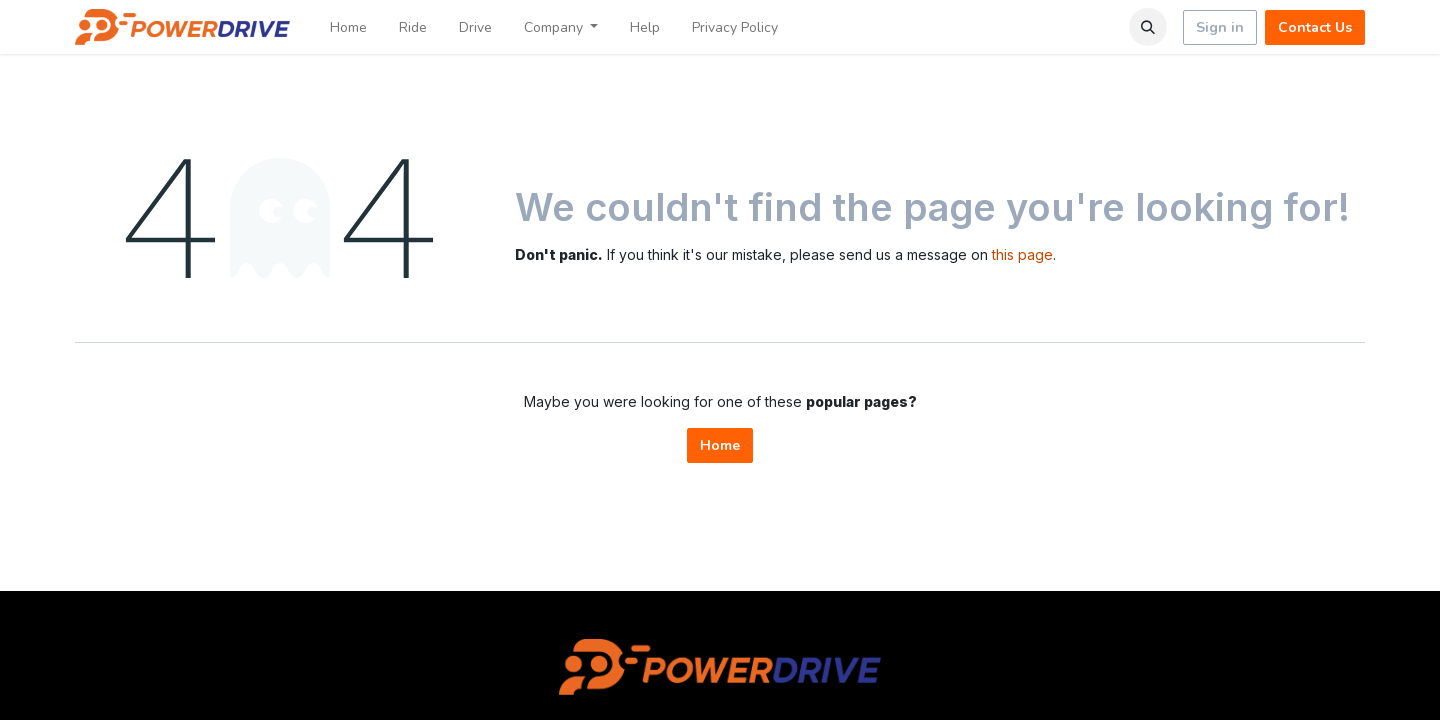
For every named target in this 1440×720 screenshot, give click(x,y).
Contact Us (1315, 27)
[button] (1148, 27)
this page (1022, 254)
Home (720, 445)
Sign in (1220, 27)
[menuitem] (348, 27)
